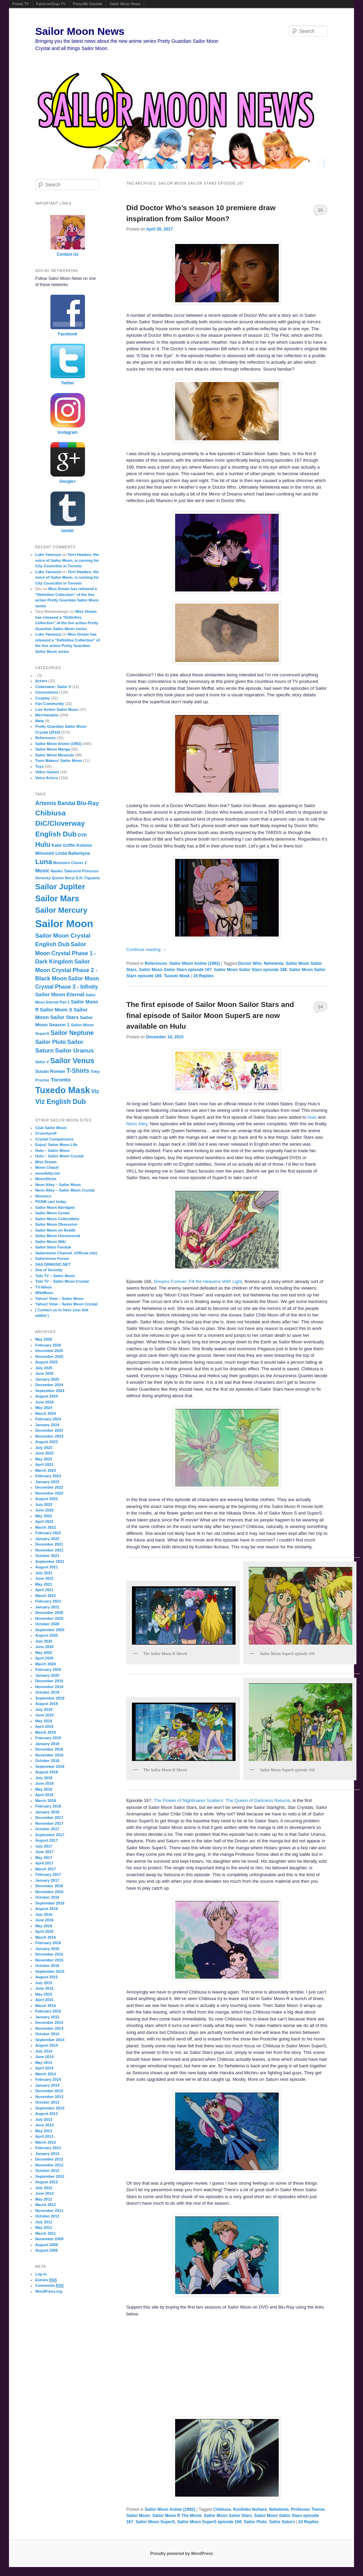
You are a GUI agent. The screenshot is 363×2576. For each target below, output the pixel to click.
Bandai (66, 803)
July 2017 (43, 1846)
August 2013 (46, 2114)
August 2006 (46, 2250)
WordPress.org (49, 2291)
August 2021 (46, 1567)
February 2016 (48, 1943)
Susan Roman (50, 1071)
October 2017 (47, 1829)
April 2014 (44, 2068)
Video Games (47, 772)
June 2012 (44, 2193)
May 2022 (43, 1516)
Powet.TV (20, 4)
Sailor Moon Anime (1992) (194, 963)
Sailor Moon (138, 2515)
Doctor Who (249, 963)
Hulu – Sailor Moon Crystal (59, 1156)
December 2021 (49, 1544)
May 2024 (43, 1407)
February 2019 (48, 1738)
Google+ (67, 481)
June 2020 (44, 1647)
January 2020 (47, 1675)
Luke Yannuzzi (48, 554)
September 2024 (49, 1391)
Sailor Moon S (56, 1009)
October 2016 (47, 1897)
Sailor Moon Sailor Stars (228, 2515)
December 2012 (49, 2159)
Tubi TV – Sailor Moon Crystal (62, 1281)
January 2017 (47, 1880)
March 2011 (45, 2233)
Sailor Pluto (255, 2521)
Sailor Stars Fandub (53, 1247)
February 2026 (48, 1345)
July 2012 (43, 2188)
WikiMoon (44, 1293)
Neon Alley (136, 1123)
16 (320, 210)
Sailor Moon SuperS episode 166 (209, 2521)
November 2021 (49, 1550)
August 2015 (46, 1977)
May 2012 (43, 2199)
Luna (43, 861)
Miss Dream (46, 1162)
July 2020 (43, 1641)
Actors (41, 681)
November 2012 (49, 2165)
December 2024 (49, 1385)
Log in (41, 2274)
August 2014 (46, 2045)
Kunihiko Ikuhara (250, 2509)
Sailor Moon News (124, 4)
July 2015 (43, 1983)
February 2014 (48, 2079)
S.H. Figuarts (88, 878)
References (156, 963)
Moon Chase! (47, 1167)
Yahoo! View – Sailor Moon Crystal (66, 1304)
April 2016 (44, 1931)
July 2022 (43, 1504)
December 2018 (49, 1749)
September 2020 (49, 1630)
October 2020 (47, 1624)
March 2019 (45, 1732)
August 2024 (46, 1396)
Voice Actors (46, 778)
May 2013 (43, 2131)
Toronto (60, 1080)
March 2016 (45, 1937)
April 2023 (44, 1464)
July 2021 (43, 1573)
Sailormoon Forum (52, 1258)
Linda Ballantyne (72, 853)
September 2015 (49, 1971)
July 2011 (43, 2222)
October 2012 (47, 2170)
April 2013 (44, 2136)
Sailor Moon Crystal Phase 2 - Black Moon (66, 969)
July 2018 (43, 1778)
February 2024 (48, 1419)
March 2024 (45, 1413)
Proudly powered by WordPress (181, 2553)
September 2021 (49, 1561)
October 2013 (47, 2102)
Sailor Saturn (282, 2521)
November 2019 (49, 1687)
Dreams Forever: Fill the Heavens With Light (198, 1281)
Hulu (312, 1117)
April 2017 (44, 1863)
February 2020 (48, 1669)
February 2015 (48, 2011)
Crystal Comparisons (54, 1139)
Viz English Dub (60, 1101)
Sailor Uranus (74, 1050)
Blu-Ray (88, 803)
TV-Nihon (43, 1287)
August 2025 (46, 1362)
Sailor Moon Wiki (50, 1242)
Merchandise (46, 715)
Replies (203, 975)
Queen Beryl (63, 878)
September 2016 (49, 1903)
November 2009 (49, 2239)
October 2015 (47, 1965)
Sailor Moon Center (52, 1213)
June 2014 (44, 2057)
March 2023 (45, 1470)
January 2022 (47, 1539)
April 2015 (44, 2000)
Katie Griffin (63, 845)
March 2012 (45, 2205)
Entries (46, 2280)
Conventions (46, 692)
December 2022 (49, 1487)
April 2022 (44, 1521)
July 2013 (43, 2119)
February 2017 (48, 1874)
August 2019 (46, 1704)
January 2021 (47, 1607)
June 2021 (44, 1578)
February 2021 (48, 1601)
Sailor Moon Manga (52, 749)
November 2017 (49, 1823)
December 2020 (49, 1612)
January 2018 (47, 1812)
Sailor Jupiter (60, 886)
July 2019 (43, 1709)
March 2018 (45, 1801)
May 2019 (43, 1721)
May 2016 (43, 1926)
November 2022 (49, 1493)
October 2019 (47, 1692)
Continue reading (146, 949)
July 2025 (43, 1368)
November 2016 (49, 1892)
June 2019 (44, 1715)
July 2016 (43, 1914)
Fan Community (49, 704)
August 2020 (46, 1635)
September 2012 (49, 2176)
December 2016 (49, 1886)
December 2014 (49, 2022)
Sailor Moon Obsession (56, 1224)
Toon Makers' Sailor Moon (58, 760)
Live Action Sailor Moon (56, 709)
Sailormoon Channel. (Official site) (66, 1253)
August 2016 (46, 1909)
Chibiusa (222, 2509)
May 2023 (43, 1459)
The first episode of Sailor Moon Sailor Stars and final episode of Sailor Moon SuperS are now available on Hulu (210, 1015)
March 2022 (45, 1527)
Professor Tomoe (308, 2509)
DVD (82, 835)
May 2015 (43, 1994)
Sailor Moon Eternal (59, 994)
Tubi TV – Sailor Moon (55, 1276)
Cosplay (42, 698)
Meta (39, 721)
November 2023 (49, 1436)
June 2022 (44, 1510)
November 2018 (49, 1755)
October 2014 (47, 2034)
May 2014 (43, 2062)
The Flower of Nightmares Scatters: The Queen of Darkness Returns (222, 1800)
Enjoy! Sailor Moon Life (56, 1145)
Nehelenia (274, 963)
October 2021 (47, 1556)
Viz (95, 1091)
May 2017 (43, 1857)
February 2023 (48, 1476)
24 (320, 1006)
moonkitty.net (47, 1173)
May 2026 (43, 1339)
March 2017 (45, 1869)
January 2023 (47, 1482)
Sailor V (42, 1062)
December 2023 (49, 1430)
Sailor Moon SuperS (155, 2521)
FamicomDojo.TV (51, 4)
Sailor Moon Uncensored (57, 1236)
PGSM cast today (50, 1201)
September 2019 (49, 1698)
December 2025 (49, 1351)
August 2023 (46, 1442)
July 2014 (43, 2051)
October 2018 (47, 1761)
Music (42, 870)
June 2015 (44, 1988)
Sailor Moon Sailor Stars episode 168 (250, 969)
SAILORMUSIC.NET (52, 1264)
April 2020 (44, 1658)
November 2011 (49, 2210)
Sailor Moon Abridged (55, 1207)
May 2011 (43, 2227)
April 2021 (44, 1590)
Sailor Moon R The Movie (177, 2515)
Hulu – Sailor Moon (52, 1150)
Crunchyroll (46, 1133)
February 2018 (48, 1806)
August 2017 (46, 1840)
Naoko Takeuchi (66, 871)
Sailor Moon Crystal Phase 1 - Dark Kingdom (65, 952)
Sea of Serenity (49, 1270)
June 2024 (44, 1402)
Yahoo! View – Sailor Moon (59, 1298)
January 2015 (47, 2017)
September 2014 (49, 2040)
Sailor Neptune (72, 1032)
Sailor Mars (57, 898)
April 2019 (44, 1726)
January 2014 (47, 2085)
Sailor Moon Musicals (54, 755)
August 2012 (46, 2182)
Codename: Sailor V (53, 687)
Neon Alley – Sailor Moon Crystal (65, 1190)
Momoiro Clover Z (70, 863)
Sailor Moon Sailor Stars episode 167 (175, 969)
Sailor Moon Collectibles (57, 1219)
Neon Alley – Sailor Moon (58, 1185)
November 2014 (49, 2028)
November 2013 (49, 2097)
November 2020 (49, 1618)
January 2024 (47, 1425)
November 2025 (49, 1356)
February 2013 (48, 2148)
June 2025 (44, 1373)
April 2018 (44, 1795)
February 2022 (48, 1533)
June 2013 (44, 2125)
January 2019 (47, 1744)
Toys (39, 766)
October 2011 (47, 2216)
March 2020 (45, 1664)
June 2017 (44, 1852)
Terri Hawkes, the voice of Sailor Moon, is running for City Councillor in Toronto (67, 560)
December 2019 (49, 1681)
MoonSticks (46, 1179)
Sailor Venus (72, 1061)
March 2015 (45, 2006)
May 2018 (43, 1789)
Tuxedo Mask (177, 975)
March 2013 (45, 2142)
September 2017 (49, 1835)
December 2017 (49, 1817)
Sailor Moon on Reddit (55, 1230)
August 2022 (46, 1499)
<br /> (164, 2365)
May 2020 (43, 1653)
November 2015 (49, 1960)
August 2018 (46, 1772)
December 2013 (49, 2091)
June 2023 (44, 1453)
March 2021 (45, 1596)
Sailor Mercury (61, 910)
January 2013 (47, 2154)
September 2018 (49, 1766)
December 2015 (49, 1954)
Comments (49, 2285)
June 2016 (44, 1920)
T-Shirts (77, 1070)
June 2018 (44, 1783)
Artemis (45, 803)
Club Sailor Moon (50, 1128)
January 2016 (47, 1949)
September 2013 (49, 2108)
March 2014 (45, 2074)
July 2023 (43, 1448)
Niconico (43, 1196)
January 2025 (47, 1379)
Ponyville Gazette (88, 4)
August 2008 (46, 2245)
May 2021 (43, 1584)
